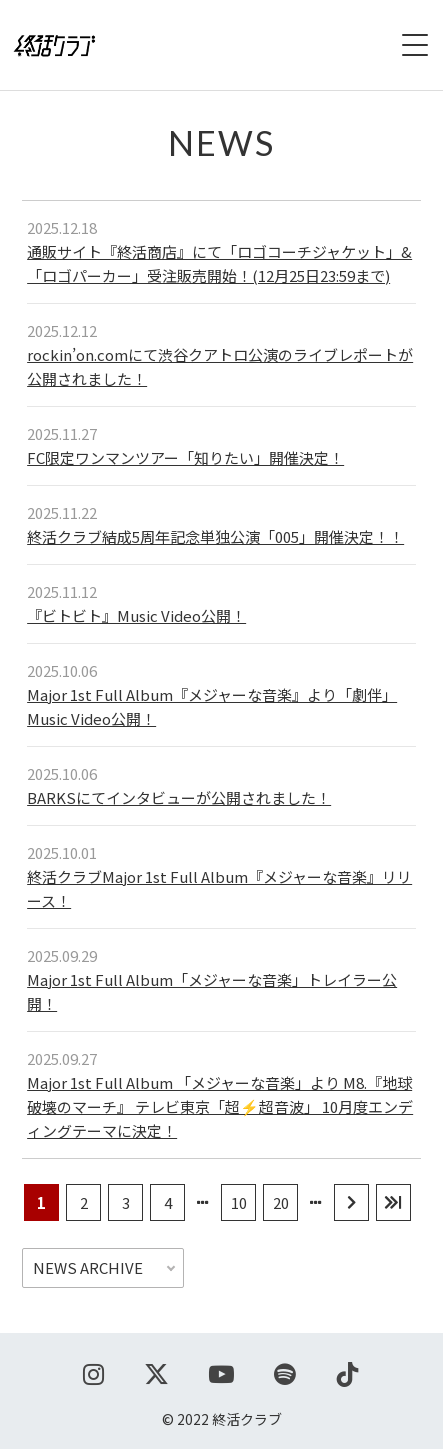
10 (239, 1202)
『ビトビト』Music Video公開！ (136, 615)
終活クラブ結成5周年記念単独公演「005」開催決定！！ (215, 536)
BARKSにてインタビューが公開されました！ (179, 797)
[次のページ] (351, 1202)
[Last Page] (393, 1202)
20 (281, 1202)
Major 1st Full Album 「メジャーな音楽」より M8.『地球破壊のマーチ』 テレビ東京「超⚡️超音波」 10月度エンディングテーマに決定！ (220, 1106)
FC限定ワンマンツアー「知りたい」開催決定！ (185, 457)
